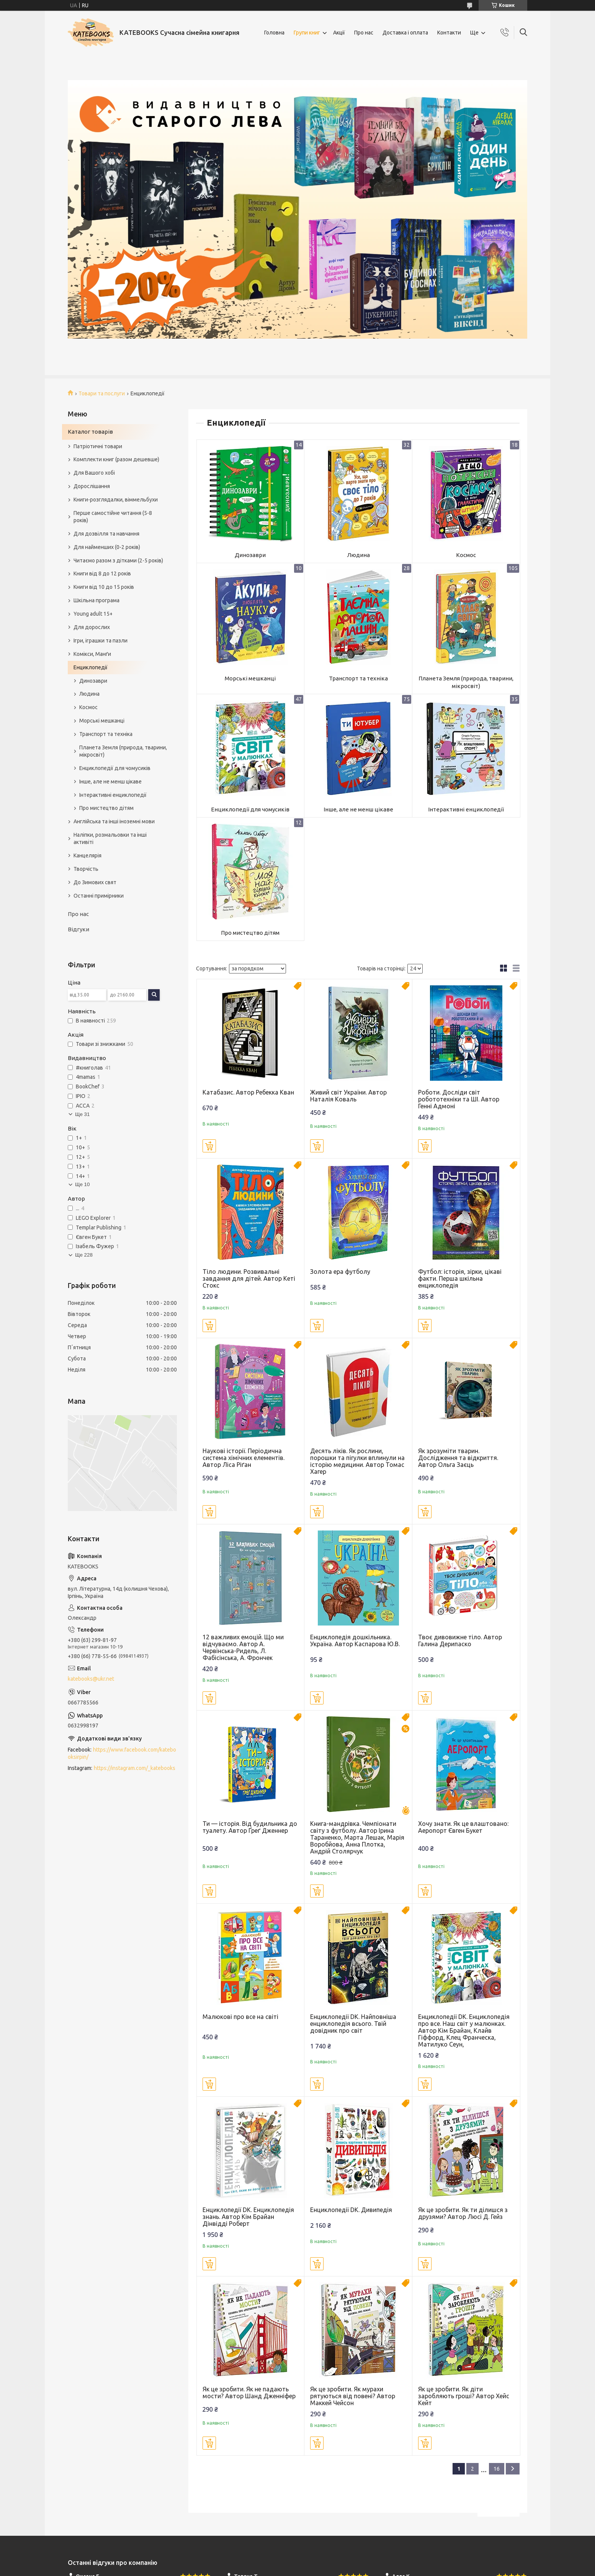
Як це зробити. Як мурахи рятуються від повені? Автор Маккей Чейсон (352, 2396)
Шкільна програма (96, 600)
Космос (466, 555)
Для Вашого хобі (94, 473)
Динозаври (250, 555)
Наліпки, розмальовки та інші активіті (110, 838)
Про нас (363, 32)
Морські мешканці (250, 678)
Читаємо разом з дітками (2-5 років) (118, 560)
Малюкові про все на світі (240, 2016)
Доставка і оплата (405, 32)
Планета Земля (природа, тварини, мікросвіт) (465, 682)
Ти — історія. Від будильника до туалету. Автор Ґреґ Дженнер (250, 1827)
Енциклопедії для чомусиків (250, 809)
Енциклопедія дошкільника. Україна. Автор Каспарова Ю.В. (355, 1640)
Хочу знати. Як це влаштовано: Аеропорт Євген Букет (463, 1827)
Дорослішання (92, 486)
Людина (358, 555)
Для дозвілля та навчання (106, 534)
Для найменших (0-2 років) (107, 547)
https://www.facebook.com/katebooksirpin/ (122, 1753)
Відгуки (78, 929)
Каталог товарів (90, 431)
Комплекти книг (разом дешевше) (116, 459)
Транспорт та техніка (358, 678)
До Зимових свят (95, 882)
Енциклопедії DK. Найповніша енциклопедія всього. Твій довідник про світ (353, 2023)
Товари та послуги (101, 393)
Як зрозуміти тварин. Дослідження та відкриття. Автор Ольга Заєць (458, 1457)
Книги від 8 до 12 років (102, 573)
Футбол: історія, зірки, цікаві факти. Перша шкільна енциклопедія (460, 1278)
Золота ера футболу (340, 1271)
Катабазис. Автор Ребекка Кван (248, 1092)
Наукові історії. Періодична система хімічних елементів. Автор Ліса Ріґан (243, 1457)
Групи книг (307, 32)
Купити (209, 1145)
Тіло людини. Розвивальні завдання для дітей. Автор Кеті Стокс (249, 1278)
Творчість (86, 869)
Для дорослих (92, 627)
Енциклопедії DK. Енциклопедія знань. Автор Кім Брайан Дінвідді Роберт (248, 2216)
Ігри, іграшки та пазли (100, 640)
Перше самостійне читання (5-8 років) (113, 516)
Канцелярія (87, 855)
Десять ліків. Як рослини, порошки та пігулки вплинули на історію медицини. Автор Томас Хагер (357, 1461)
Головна (274, 32)
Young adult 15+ (93, 614)
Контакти (449, 32)
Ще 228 (84, 1255)
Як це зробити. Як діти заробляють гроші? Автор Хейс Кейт (463, 2396)
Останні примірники (99, 896)
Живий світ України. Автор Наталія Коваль (348, 1096)
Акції (339, 32)
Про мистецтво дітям (250, 932)
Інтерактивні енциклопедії (466, 809)
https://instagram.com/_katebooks (134, 1768)
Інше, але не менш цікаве (358, 809)
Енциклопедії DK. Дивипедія (351, 2209)
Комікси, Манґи (92, 654)
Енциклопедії (91, 667)
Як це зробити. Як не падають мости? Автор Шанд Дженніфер (249, 2392)
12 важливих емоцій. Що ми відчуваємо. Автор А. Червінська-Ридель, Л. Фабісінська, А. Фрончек (243, 1647)
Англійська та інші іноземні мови (114, 821)
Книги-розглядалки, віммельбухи (116, 500)
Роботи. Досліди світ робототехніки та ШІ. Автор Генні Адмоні (458, 1099)
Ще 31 (82, 1114)
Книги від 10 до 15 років (104, 587)
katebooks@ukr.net (91, 1679)
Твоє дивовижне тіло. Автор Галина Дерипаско (460, 1640)
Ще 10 (82, 1184)
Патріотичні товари (98, 446)
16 (497, 2469)
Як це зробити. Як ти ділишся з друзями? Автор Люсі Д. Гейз (463, 2213)
